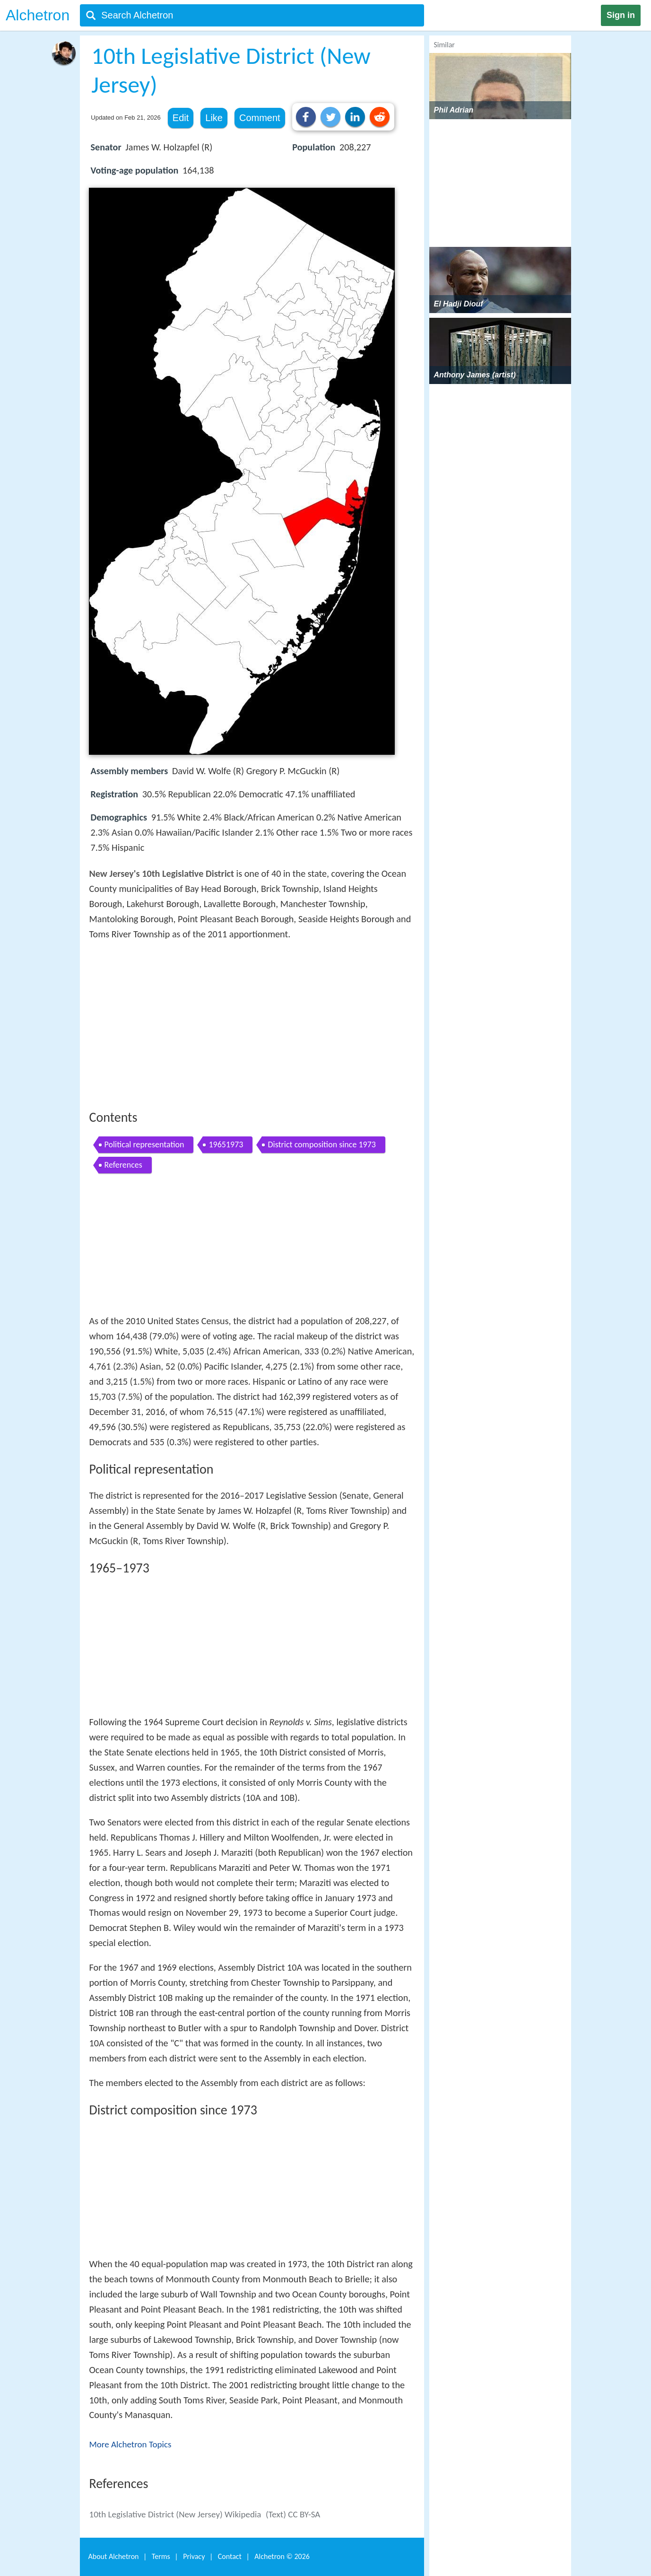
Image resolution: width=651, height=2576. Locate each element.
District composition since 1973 (321, 1144)
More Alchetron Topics (130, 2444)
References (123, 1165)
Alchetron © (282, 2556)
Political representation (144, 1144)
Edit (181, 118)
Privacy (194, 2556)
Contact (230, 2556)
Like (214, 118)
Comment (259, 118)
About (113, 2556)
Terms (161, 2556)
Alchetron (37, 15)
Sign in (621, 15)
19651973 (225, 1144)
